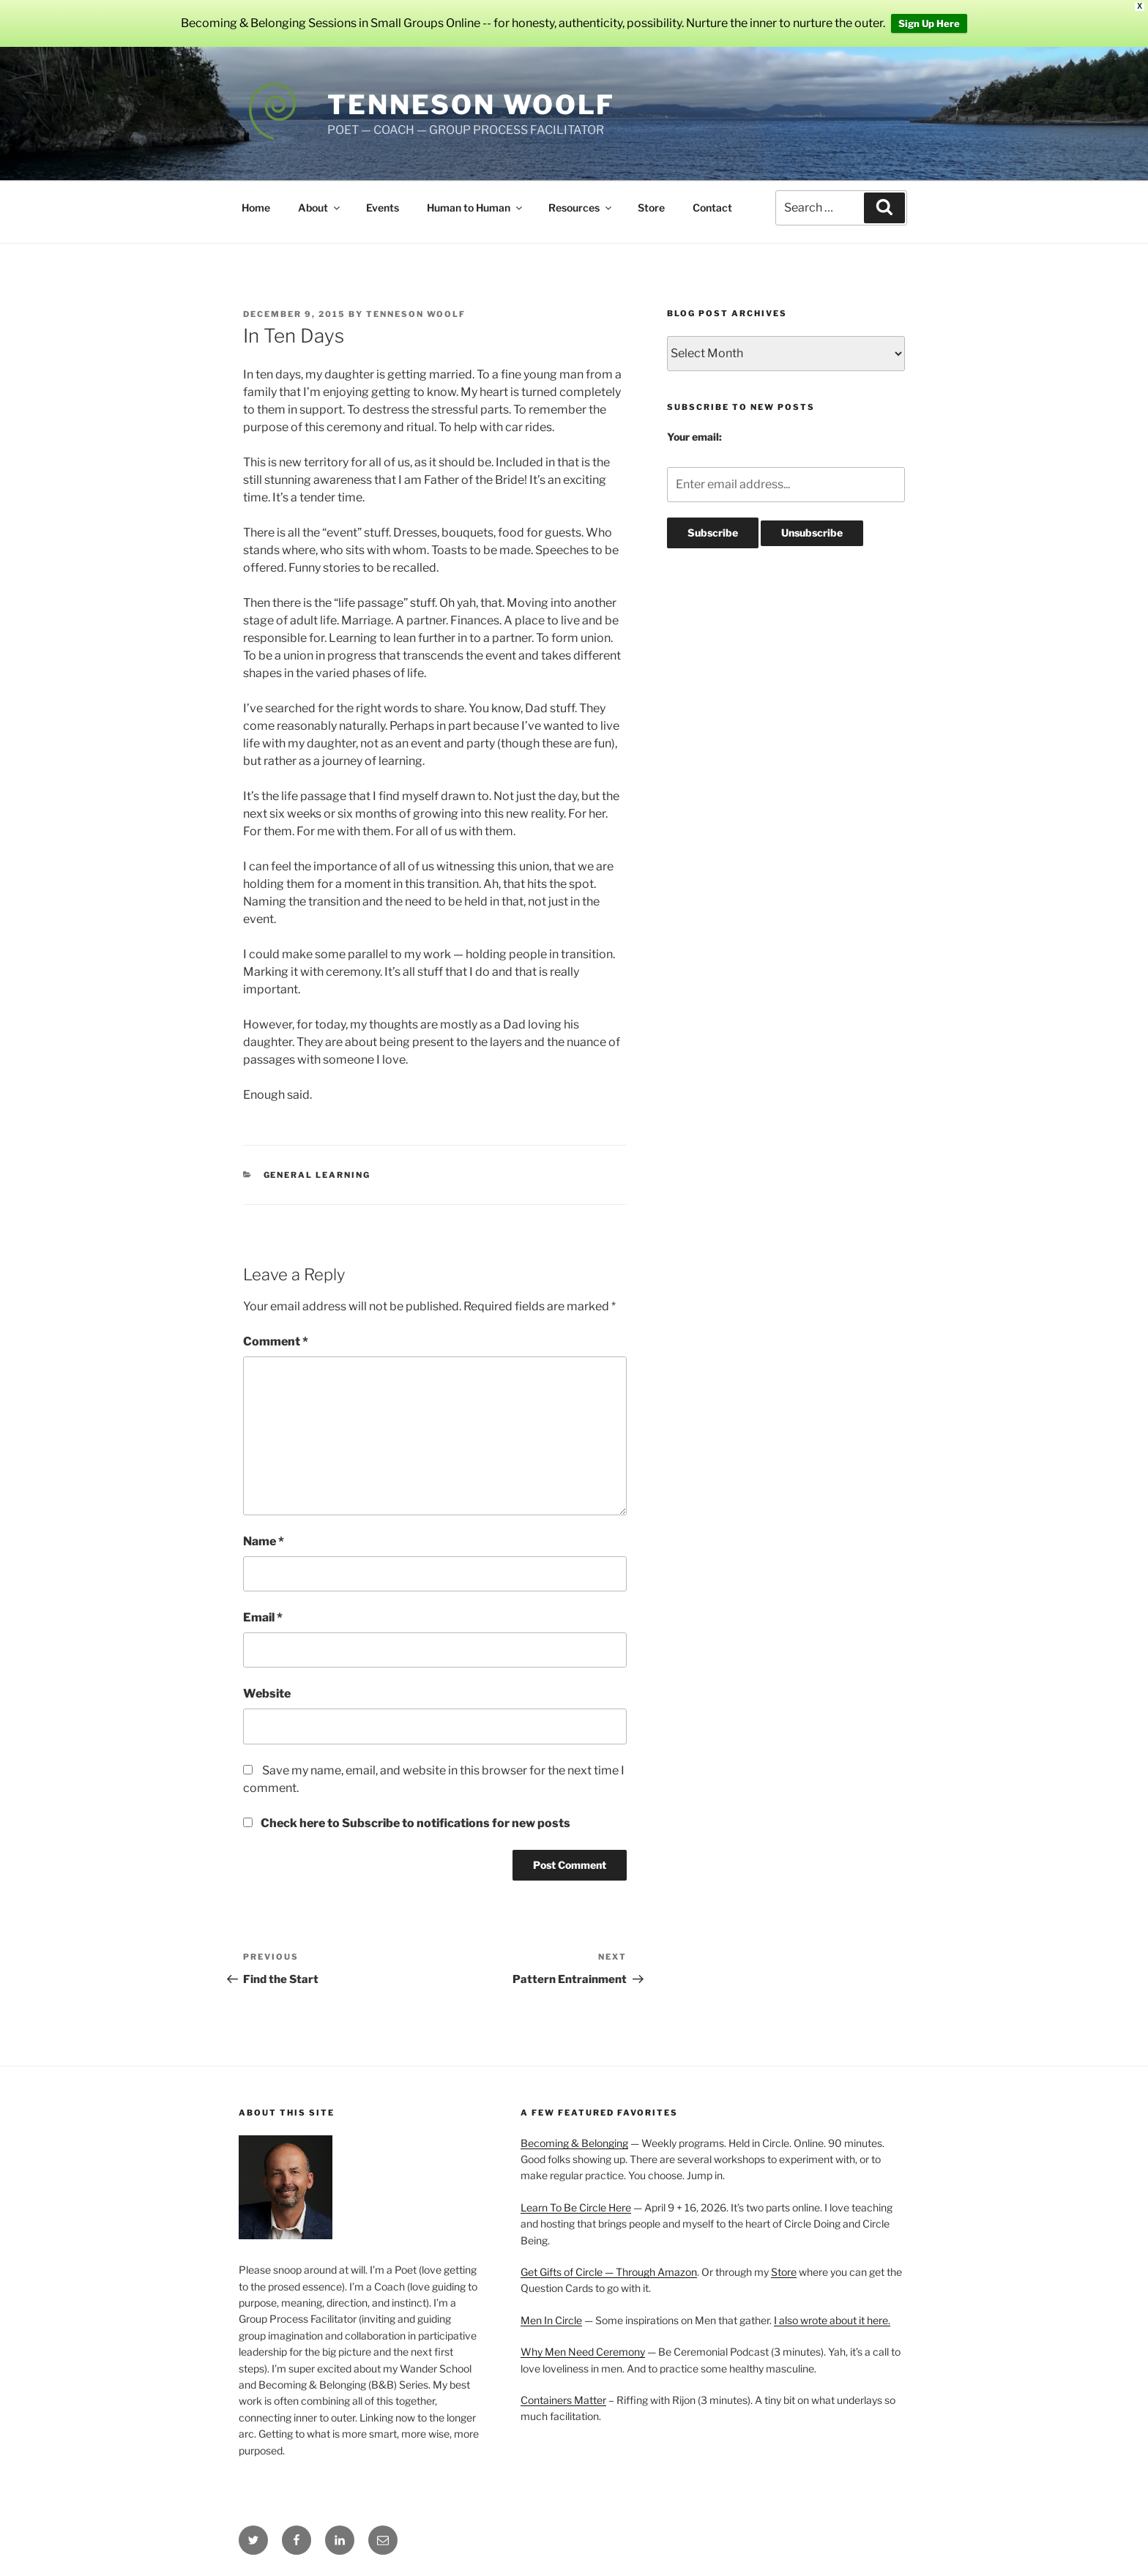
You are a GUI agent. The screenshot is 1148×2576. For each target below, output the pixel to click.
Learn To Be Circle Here (576, 2207)
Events (382, 207)
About (320, 207)
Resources (581, 207)
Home (256, 207)
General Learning (317, 1175)
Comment (275, 1341)
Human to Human (475, 207)
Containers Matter (563, 2400)
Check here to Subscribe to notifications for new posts (406, 1823)
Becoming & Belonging (574, 2143)
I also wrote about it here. (832, 2320)
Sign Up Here (929, 23)
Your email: (694, 436)
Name (263, 1541)
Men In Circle (551, 2320)
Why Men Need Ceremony (583, 2351)
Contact (712, 207)
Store (651, 207)
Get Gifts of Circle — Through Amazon (609, 2272)
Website (267, 1693)
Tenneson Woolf (471, 105)
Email (263, 1617)
